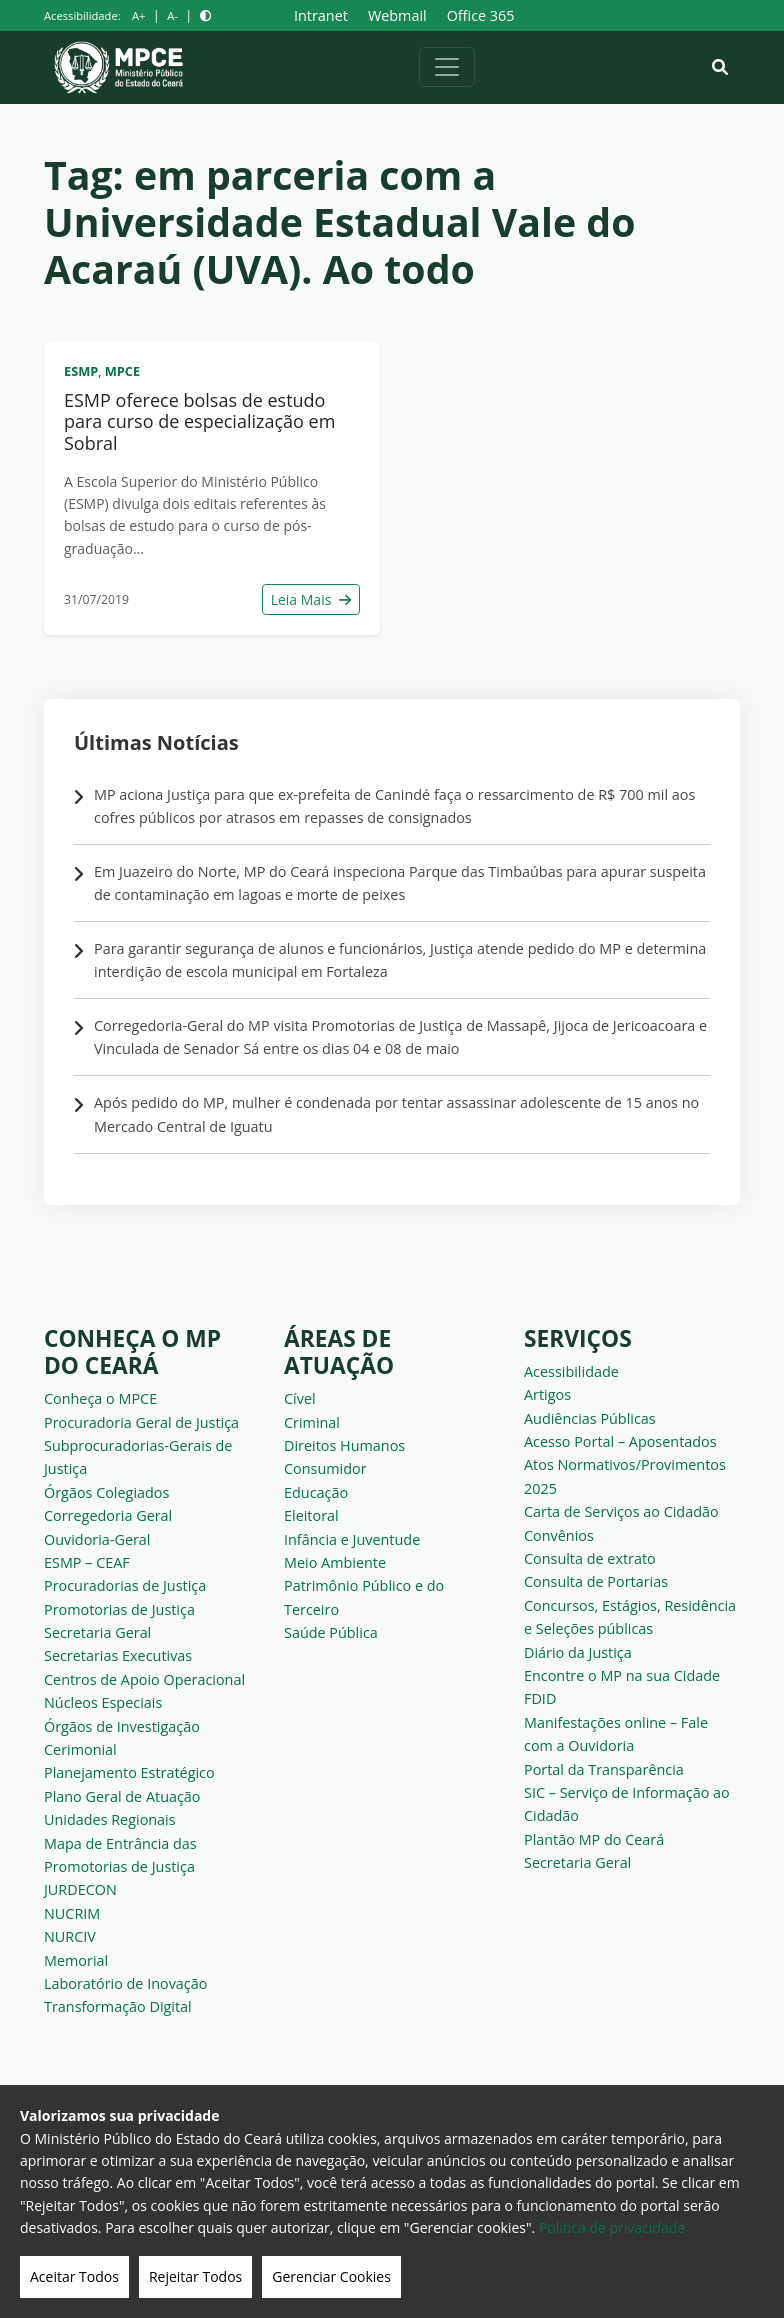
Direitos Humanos (344, 1445)
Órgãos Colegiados (106, 1492)
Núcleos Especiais (103, 1702)
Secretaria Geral (97, 1632)
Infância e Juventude (352, 1539)
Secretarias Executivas (118, 1655)
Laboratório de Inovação (125, 1983)
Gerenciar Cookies (331, 2276)
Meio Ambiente (335, 1562)
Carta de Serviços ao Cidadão (621, 1511)
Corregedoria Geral (108, 1515)
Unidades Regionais (110, 1819)
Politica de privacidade (612, 2227)
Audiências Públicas (590, 1418)
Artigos (547, 1394)
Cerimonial (80, 1749)
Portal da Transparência (604, 1769)
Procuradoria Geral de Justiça (141, 1422)
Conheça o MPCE (100, 1398)
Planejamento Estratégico (129, 1772)
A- (172, 15)
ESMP (81, 371)
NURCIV (70, 1936)
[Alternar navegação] (447, 67)
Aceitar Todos (74, 2276)
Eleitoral (311, 1515)
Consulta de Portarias (596, 1581)
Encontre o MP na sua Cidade (622, 1675)
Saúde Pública (331, 1632)
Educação (316, 1492)
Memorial (76, 1960)
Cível (300, 1398)
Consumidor (325, 1468)
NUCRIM (72, 1913)
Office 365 (481, 15)
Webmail (397, 15)
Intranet (321, 15)
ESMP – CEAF (87, 1562)
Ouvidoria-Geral (97, 1539)
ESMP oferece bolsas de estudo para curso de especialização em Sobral (199, 421)
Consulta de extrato (590, 1558)
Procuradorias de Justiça (125, 1585)
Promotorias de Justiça (119, 1609)
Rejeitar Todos (195, 2276)
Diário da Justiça (578, 1652)
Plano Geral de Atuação (122, 1796)
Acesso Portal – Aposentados (620, 1441)
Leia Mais (311, 599)
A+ (138, 15)
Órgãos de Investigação (122, 1726)
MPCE (122, 371)
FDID (540, 1698)
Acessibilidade (571, 1371)
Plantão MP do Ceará (594, 1839)
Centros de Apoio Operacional (144, 1679)
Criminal (312, 1422)
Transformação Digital (118, 2006)
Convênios (559, 1535)
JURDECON (80, 1889)
